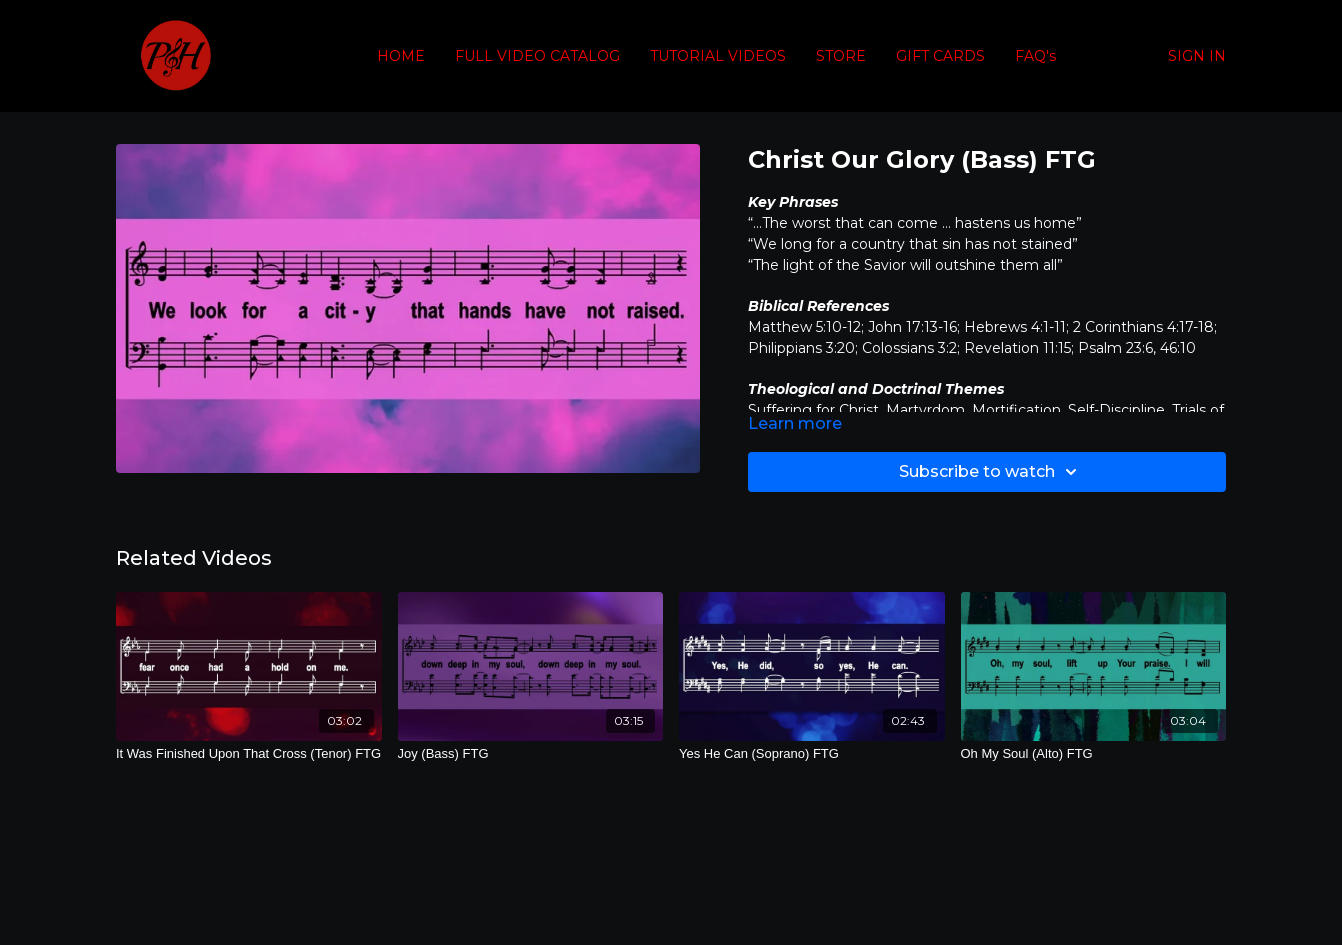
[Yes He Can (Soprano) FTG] (812, 754)
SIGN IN (1197, 56)
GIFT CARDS (940, 56)
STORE (841, 56)
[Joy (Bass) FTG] (531, 754)
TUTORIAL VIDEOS (718, 56)
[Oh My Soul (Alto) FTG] (1094, 754)
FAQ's (1035, 56)
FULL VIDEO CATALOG (537, 56)
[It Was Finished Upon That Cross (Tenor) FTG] (249, 754)
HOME (401, 56)
